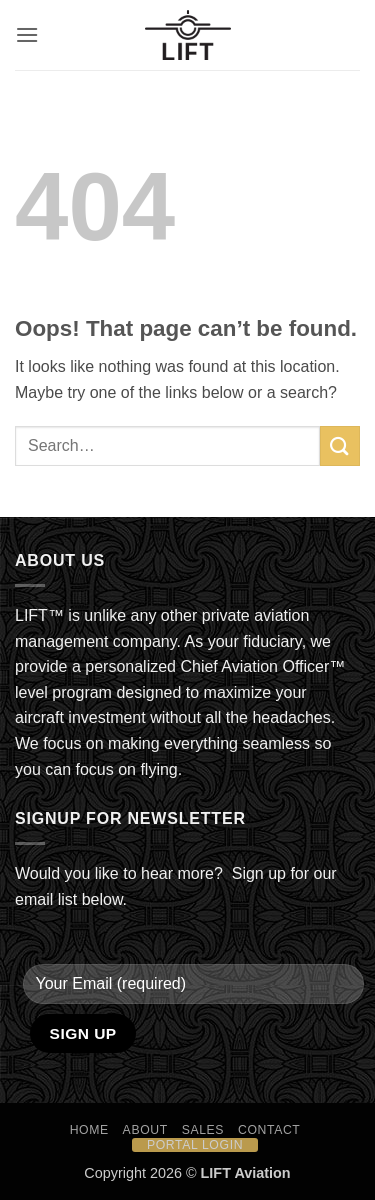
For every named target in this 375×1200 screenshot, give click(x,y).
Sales (203, 1130)
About (145, 1130)
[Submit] (340, 445)
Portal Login (195, 1145)
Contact (269, 1130)
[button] (27, 34)
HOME (89, 1130)
